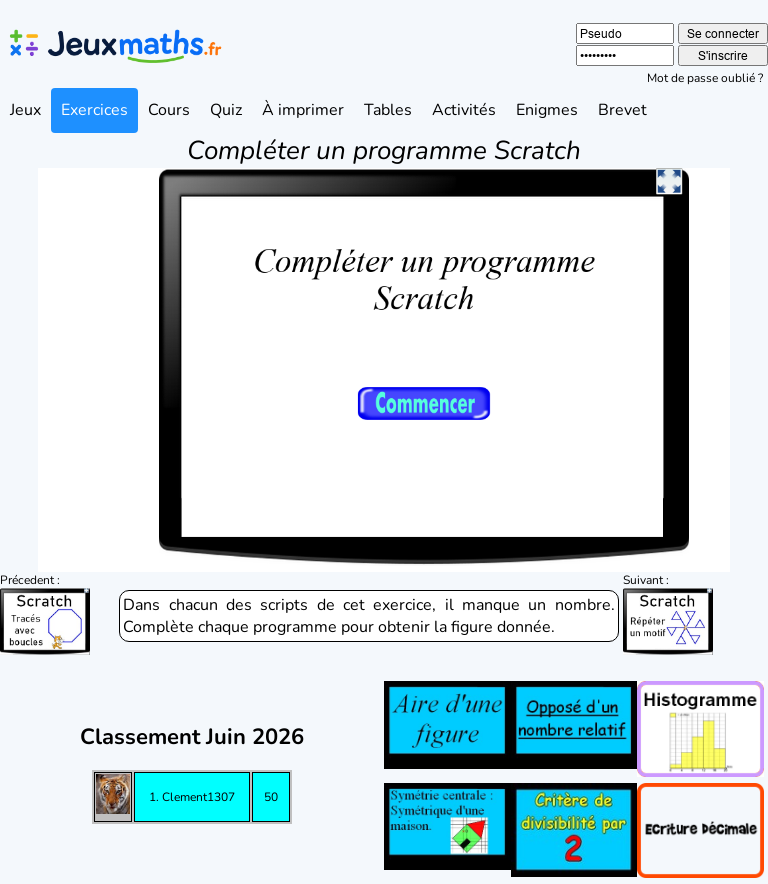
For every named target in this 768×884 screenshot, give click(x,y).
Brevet (622, 110)
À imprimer (303, 110)
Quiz (226, 110)
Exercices (94, 110)
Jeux (25, 110)
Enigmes (547, 110)
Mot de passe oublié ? (705, 78)
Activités (464, 110)
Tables (388, 110)
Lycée (589, 861)
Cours (169, 110)
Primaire (179, 861)
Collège (384, 861)
